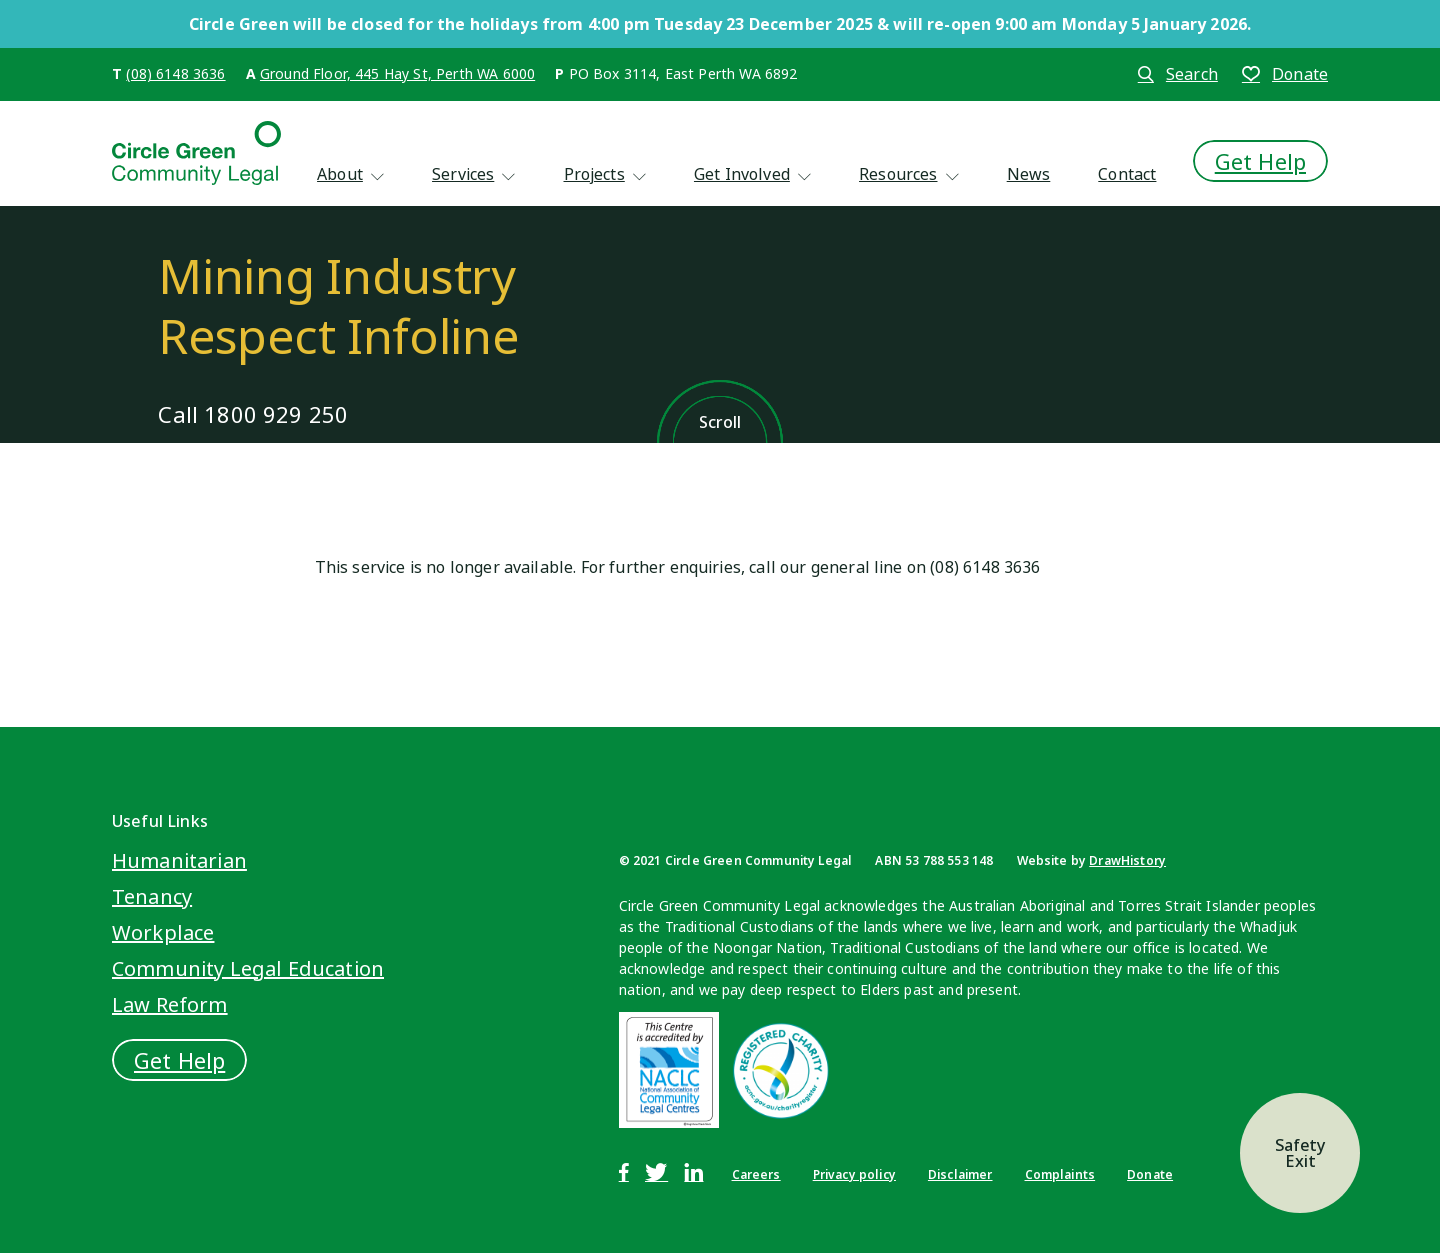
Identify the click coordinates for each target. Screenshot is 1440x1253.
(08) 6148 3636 (175, 73)
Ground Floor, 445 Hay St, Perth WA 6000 (397, 73)
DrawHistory (1127, 860)
